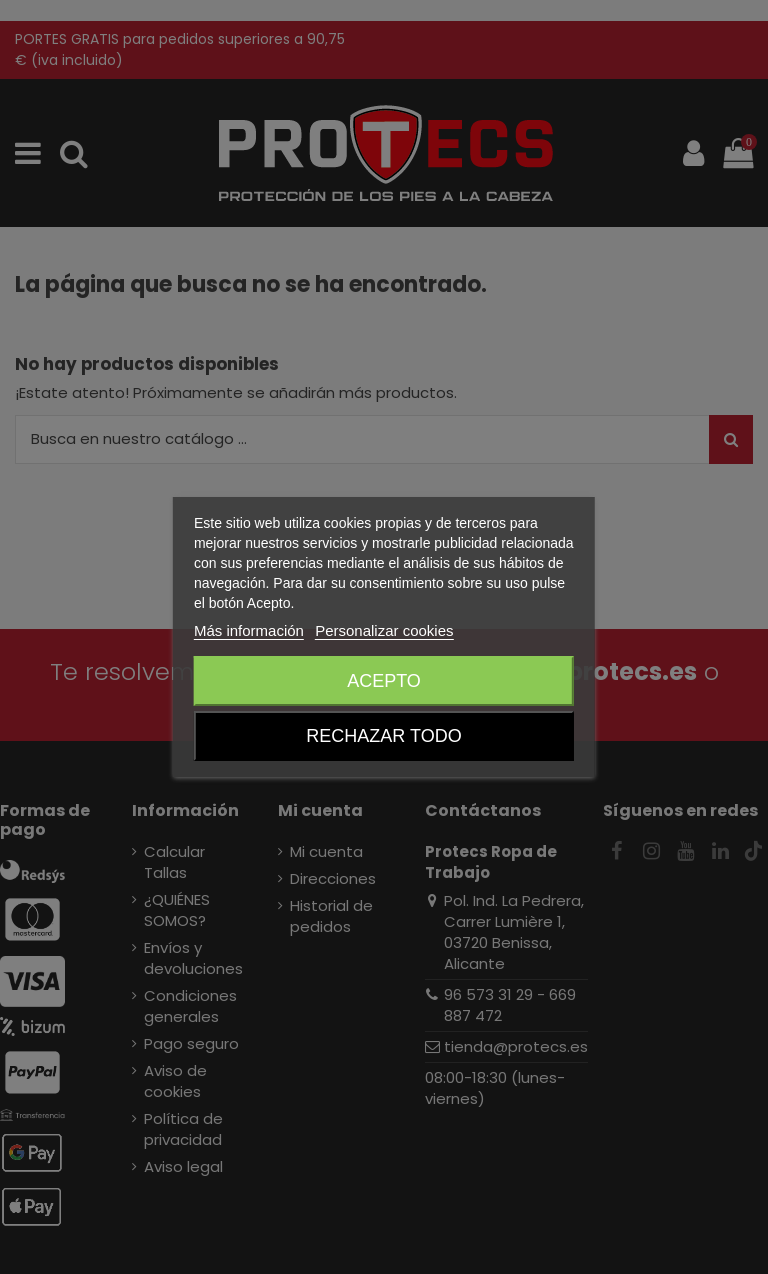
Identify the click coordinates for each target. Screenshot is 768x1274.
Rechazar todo (383, 736)
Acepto (384, 681)
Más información (249, 630)
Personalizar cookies (384, 630)
